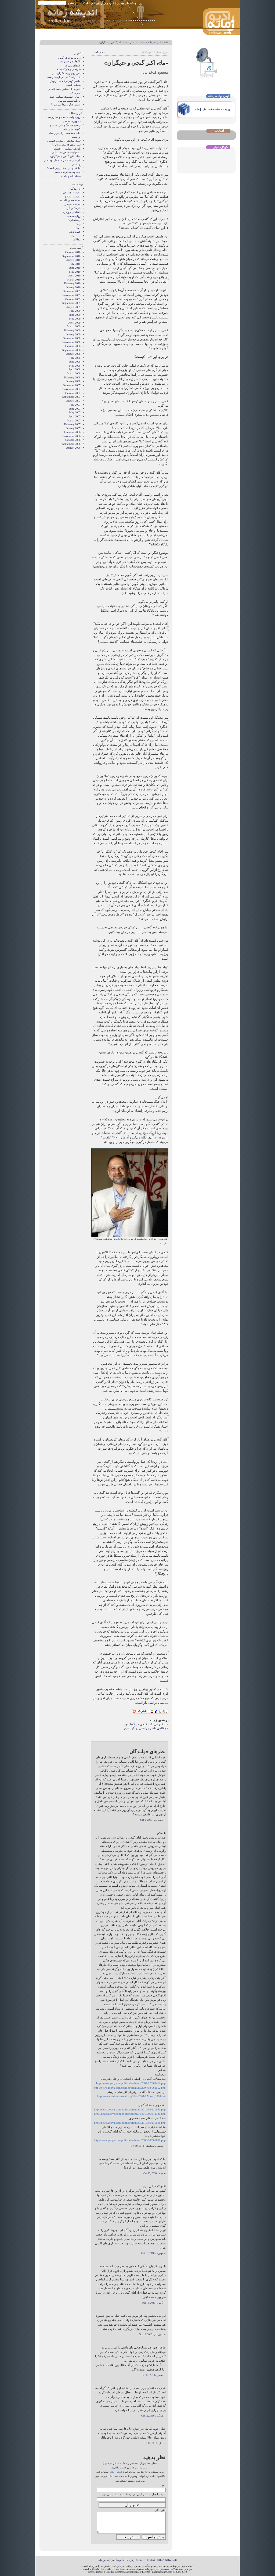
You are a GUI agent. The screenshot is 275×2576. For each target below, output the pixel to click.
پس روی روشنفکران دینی (66, 73)
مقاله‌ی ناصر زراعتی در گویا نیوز (145, 1728)
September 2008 (71, 350)
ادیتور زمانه (116, 2472)
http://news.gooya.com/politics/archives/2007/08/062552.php (130, 2087)
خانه (166, 42)
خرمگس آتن (73, 208)
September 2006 (71, 443)
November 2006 (72, 436)
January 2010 (73, 287)
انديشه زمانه (154, 42)
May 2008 (74, 365)
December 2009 (72, 291)
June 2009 (74, 314)
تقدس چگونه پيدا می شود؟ (65, 104)
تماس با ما (103, 2560)
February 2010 (72, 283)
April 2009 (74, 322)
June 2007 (74, 408)
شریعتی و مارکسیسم (69, 69)
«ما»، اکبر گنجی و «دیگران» (65, 156)
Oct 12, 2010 (147, 2415)
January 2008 (73, 381)
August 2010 (73, 259)
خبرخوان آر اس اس (102, 3)
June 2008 (74, 361)
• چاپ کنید (99, 52)
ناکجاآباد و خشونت (70, 61)
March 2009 (74, 326)
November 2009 (72, 295)
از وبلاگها (75, 188)
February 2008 (72, 377)
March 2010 (74, 279)
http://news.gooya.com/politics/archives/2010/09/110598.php (129, 2122)
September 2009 (71, 302)
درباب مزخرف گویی (69, 57)
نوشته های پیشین (127, 3)
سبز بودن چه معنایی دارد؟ (66, 144)
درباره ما (130, 2560)
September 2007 (71, 396)
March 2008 (74, 373)
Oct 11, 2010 (148, 2375)
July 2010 (75, 263)
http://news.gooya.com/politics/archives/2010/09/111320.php (130, 2113)
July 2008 (75, 357)
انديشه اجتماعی (72, 192)
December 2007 (72, 385)
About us (140, 2560)
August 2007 (73, 400)
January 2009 (73, 334)
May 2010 (74, 271)
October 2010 (73, 252)
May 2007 (74, 412)
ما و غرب (75, 235)
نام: (163, 2485)
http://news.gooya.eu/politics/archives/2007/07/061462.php (130, 2083)
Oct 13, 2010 (150, 2443)
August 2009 (73, 307)
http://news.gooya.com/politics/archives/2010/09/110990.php (129, 2109)
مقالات (77, 239)
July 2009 (75, 310)
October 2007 (73, 393)
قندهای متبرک (73, 65)
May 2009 (74, 318)
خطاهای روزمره (72, 212)
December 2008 (72, 338)
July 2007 (75, 404)
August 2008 (73, 353)
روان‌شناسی (74, 216)
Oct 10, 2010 (137, 2146)
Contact (151, 2560)
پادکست (84, 3)
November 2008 (72, 342)
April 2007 (74, 416)
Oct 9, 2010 (146, 1820)
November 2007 (72, 389)
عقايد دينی (75, 231)
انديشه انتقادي (72, 196)
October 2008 (73, 346)
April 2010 (74, 275)
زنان (78, 227)
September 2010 (71, 256)
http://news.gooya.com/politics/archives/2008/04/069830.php (130, 2140)
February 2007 (72, 424)
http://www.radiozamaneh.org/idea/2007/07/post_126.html (131, 2096)
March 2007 (74, 420)
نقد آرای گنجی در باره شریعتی (64, 77)
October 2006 (73, 439)
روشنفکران (74, 219)
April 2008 (74, 369)
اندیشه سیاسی (137, 42)
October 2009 (73, 299)
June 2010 (74, 267)
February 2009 (72, 330)
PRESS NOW (164, 2560)
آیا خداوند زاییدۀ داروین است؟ (63, 167)
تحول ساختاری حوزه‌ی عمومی (64, 140)
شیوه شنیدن (117, 2560)
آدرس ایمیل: (158, 2494)
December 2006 (72, 432)
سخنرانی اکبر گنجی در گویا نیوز (145, 1724)
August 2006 (73, 447)
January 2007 (73, 428)
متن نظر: (160, 2509)
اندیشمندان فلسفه (70, 200)
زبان (78, 223)
